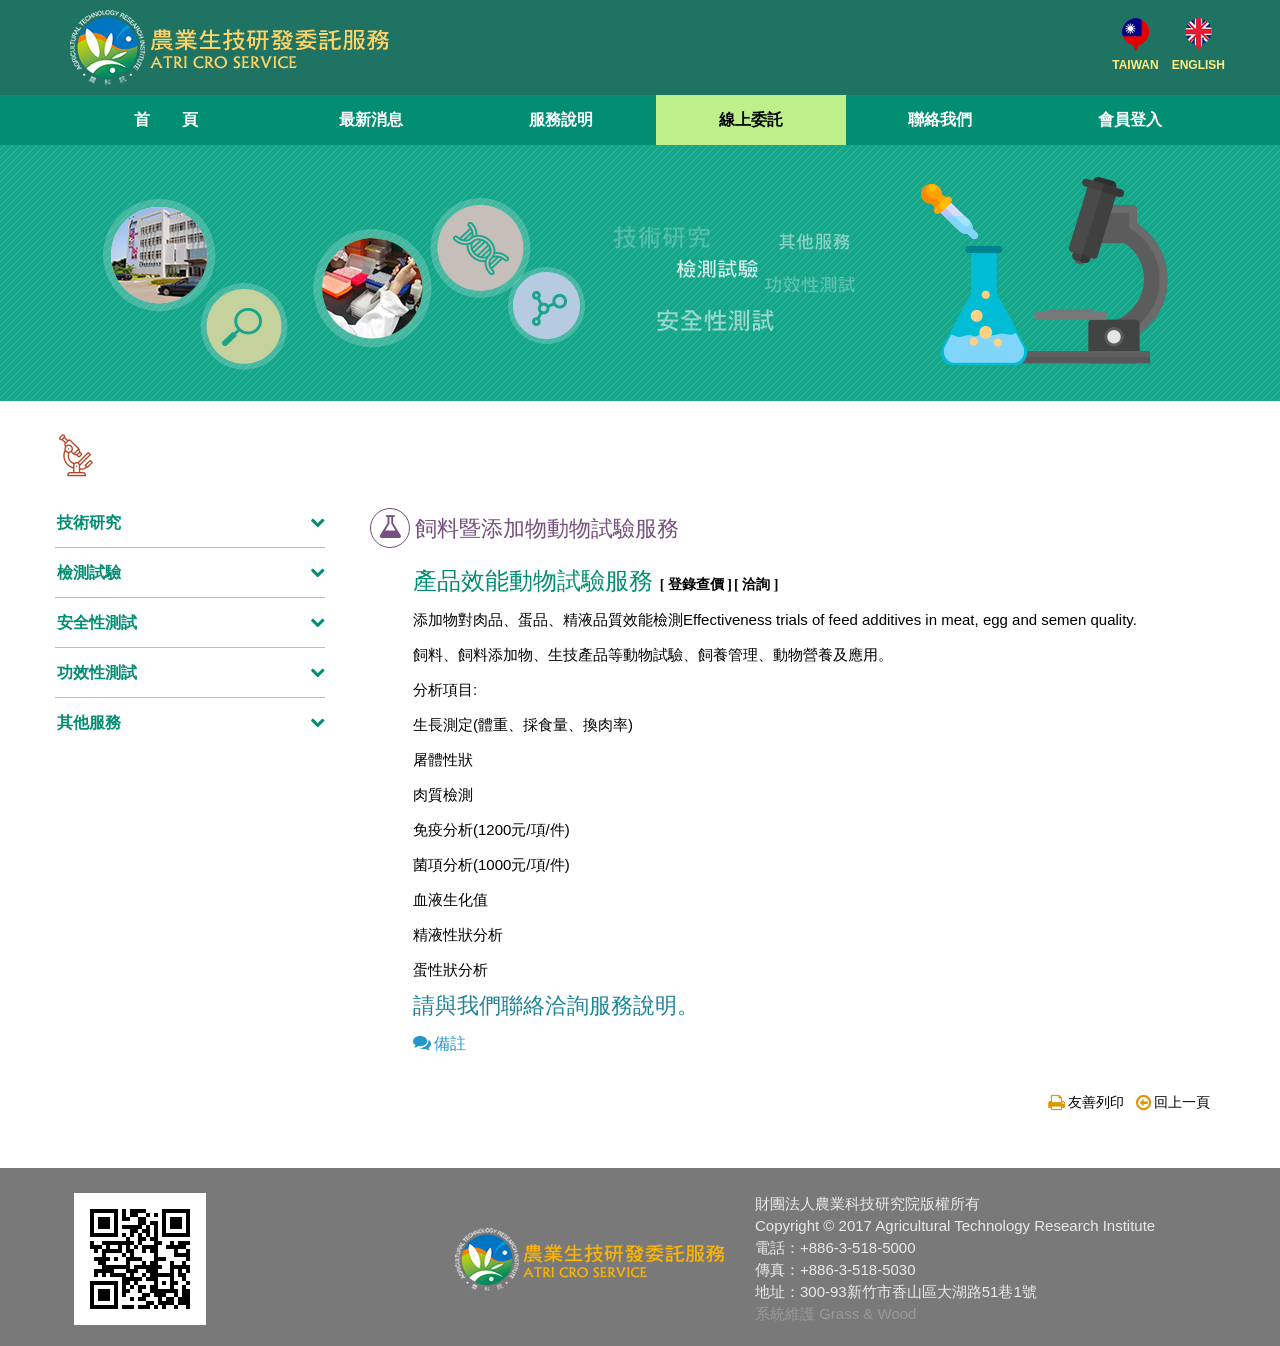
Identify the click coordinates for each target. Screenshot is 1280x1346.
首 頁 (166, 119)
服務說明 (561, 119)
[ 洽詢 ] (756, 584)
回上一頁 (1173, 1102)
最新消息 (371, 119)
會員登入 (1130, 119)
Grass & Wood (867, 1313)
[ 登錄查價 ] (696, 584)
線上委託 (751, 119)
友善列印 (1086, 1102)
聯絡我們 (940, 119)
